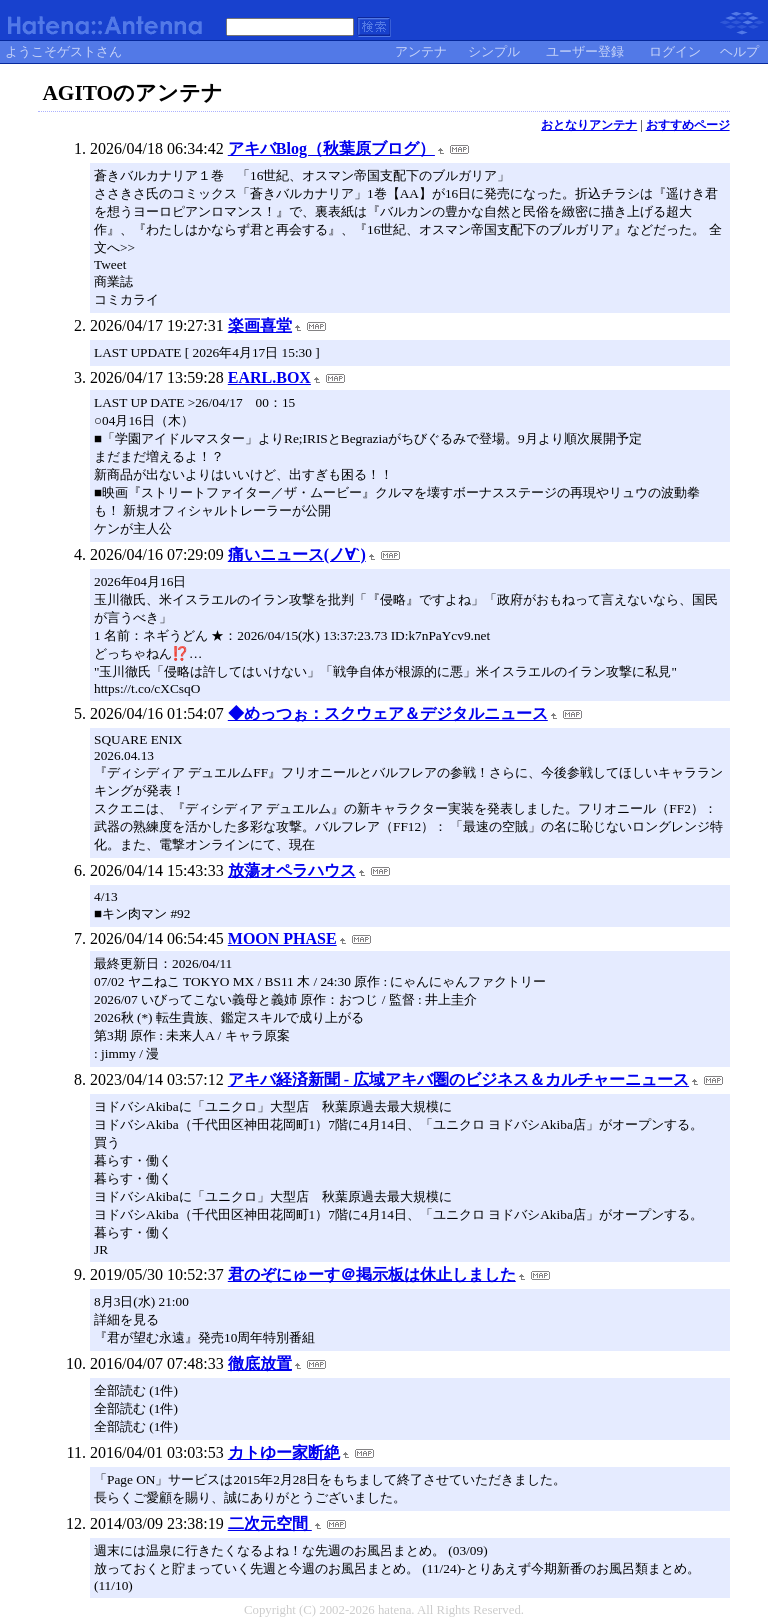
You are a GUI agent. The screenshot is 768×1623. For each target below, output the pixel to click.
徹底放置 (260, 1363)
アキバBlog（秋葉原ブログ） (331, 148)
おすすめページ (688, 125)
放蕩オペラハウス (292, 870)
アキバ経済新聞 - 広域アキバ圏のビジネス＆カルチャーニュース (458, 1079)
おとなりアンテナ (589, 125)
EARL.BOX (269, 377)
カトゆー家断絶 (284, 1452)
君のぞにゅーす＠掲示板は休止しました (372, 1274)
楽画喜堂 (260, 325)
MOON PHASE (282, 938)
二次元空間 (270, 1523)
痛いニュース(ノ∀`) (297, 554)
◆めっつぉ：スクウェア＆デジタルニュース (388, 713)
